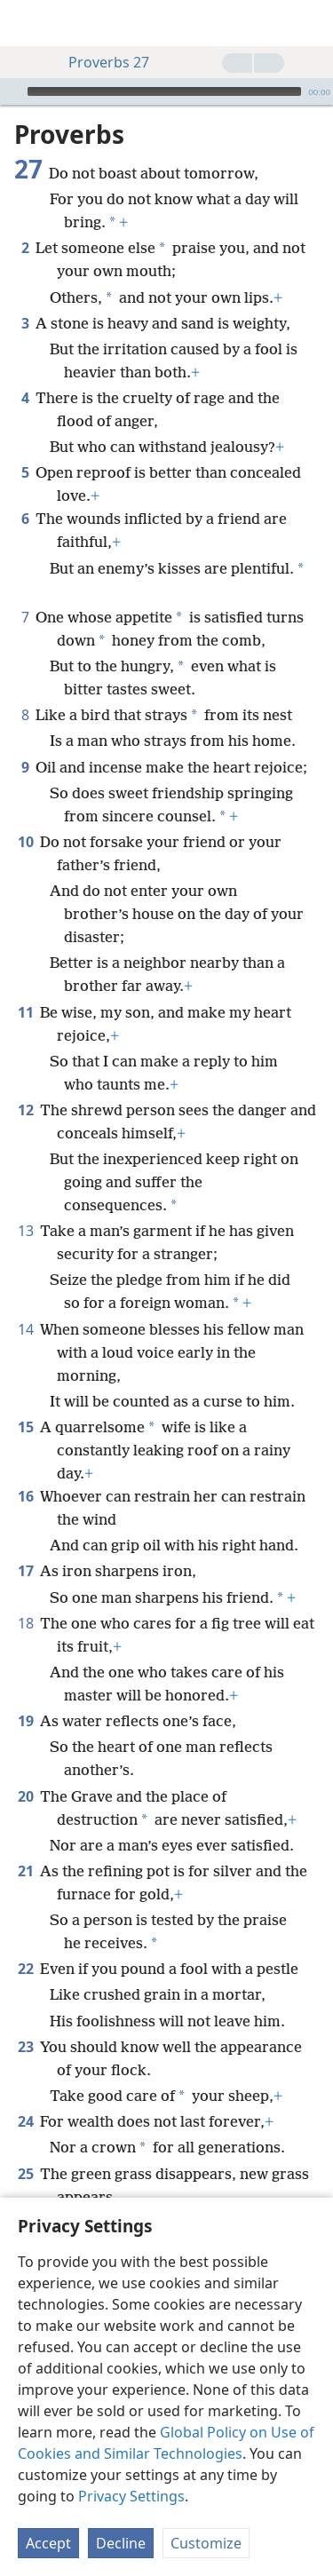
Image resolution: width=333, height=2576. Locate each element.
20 (25, 1796)
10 (25, 842)
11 (25, 1012)
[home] (27, 23)
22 (25, 1968)
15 (25, 1427)
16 (25, 1496)
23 (25, 2047)
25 (25, 2174)
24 (25, 2121)
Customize (206, 2543)
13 (25, 1230)
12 (25, 1110)
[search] (311, 23)
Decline (121, 2543)
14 (25, 1329)
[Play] (11, 91)
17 (25, 1571)
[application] (166, 91)
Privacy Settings (131, 2496)
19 (25, 1721)
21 (25, 1871)
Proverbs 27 (100, 62)
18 (25, 1623)
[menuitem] (27, 23)
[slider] (164, 91)
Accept (48, 2543)
